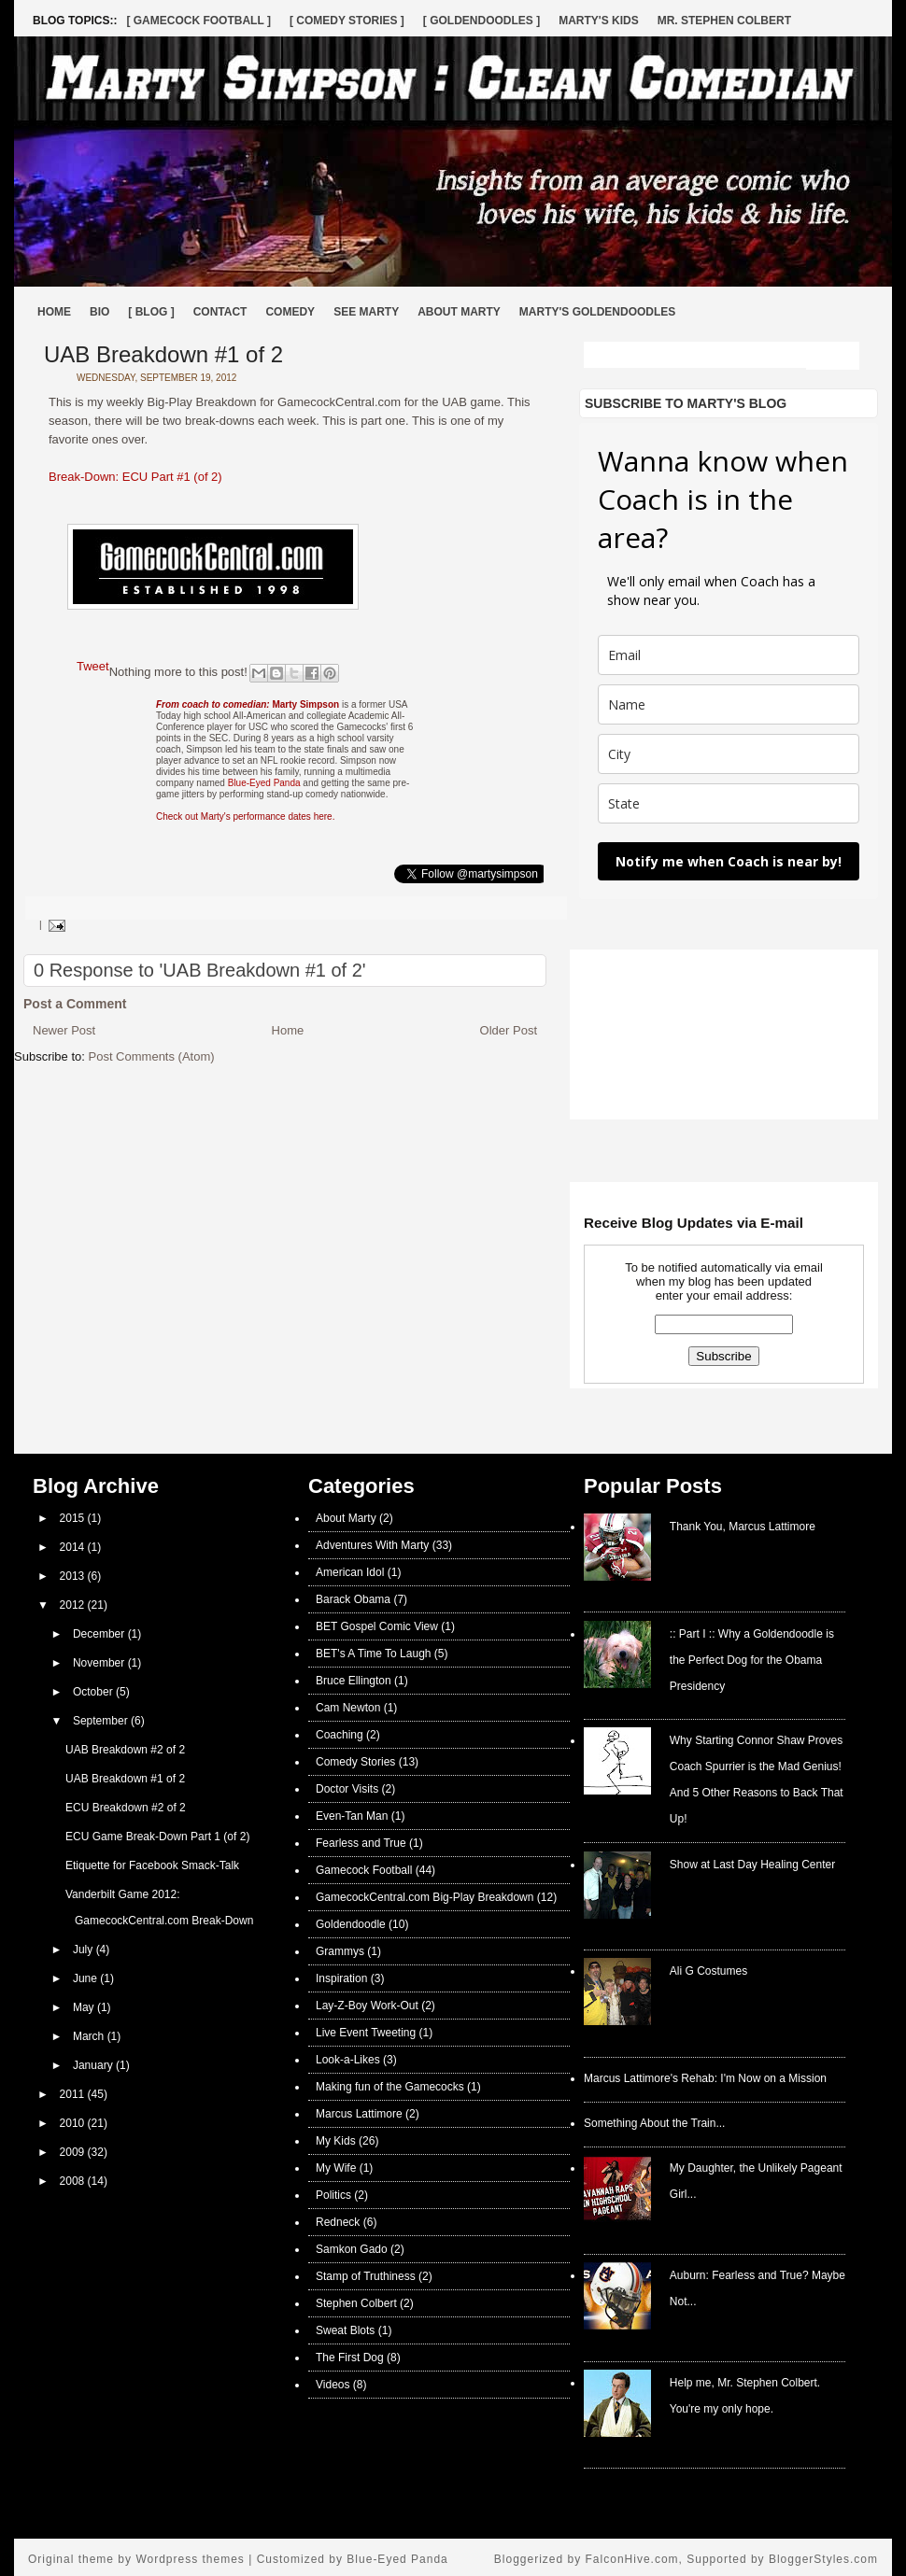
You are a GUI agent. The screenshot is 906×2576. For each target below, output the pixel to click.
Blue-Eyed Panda (264, 783)
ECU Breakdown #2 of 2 (125, 1807)
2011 (74, 2094)
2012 (74, 1605)
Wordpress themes (189, 2559)
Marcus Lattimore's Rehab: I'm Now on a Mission (705, 2078)
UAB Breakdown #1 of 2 (163, 354)
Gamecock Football (364, 1870)
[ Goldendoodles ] (481, 20)
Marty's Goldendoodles (597, 311)
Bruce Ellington (353, 1680)
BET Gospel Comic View (377, 1626)
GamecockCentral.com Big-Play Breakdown (424, 1897)
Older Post (508, 1030)
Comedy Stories (355, 1761)
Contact (220, 311)
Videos (332, 2384)
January (94, 2065)
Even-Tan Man (352, 1816)
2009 (74, 2152)
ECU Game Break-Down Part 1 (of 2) (157, 1836)
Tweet (93, 666)
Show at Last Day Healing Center (752, 1864)
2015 (74, 1518)
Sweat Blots (345, 2330)
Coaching (339, 1734)
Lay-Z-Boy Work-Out (367, 2005)
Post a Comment (74, 1003)
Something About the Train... (654, 2123)
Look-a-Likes (348, 2059)
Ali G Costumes (708, 1971)
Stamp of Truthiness (366, 2276)
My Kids (336, 2140)
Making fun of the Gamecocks (390, 2086)
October (94, 1691)
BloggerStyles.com (823, 2559)
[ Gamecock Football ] (198, 20)
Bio (99, 311)
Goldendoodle (351, 1924)
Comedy (290, 311)
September (102, 1720)
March (90, 2036)
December (100, 1633)
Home (54, 311)
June (86, 1978)
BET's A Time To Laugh (373, 1653)
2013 (74, 1576)
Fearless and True (361, 1843)
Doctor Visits (347, 1788)
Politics (333, 2195)
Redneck (338, 2222)
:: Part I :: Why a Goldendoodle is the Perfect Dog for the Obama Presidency (752, 1660)
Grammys (340, 1951)
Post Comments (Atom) (152, 1056)
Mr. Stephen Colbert (724, 20)
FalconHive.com (632, 2559)
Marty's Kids (599, 20)
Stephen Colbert (356, 2303)
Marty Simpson (247, 704)
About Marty (459, 311)
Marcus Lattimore (359, 2113)
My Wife (336, 2168)
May (85, 2007)
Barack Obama (353, 1599)
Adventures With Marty (372, 1545)
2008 (74, 2181)
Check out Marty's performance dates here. (245, 816)
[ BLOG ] (151, 311)
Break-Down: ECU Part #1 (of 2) (135, 477)
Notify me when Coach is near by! (729, 861)
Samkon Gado (352, 2249)
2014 (74, 1547)
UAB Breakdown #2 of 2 (125, 1749)
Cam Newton (348, 1707)
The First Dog (350, 2357)
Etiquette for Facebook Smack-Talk (152, 1865)
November (100, 1662)
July (84, 1949)
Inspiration (341, 1978)
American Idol (350, 1572)
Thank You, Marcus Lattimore (742, 1526)
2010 (74, 2123)
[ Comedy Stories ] (347, 20)
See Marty (366, 311)
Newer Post (64, 1030)
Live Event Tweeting (366, 2032)
